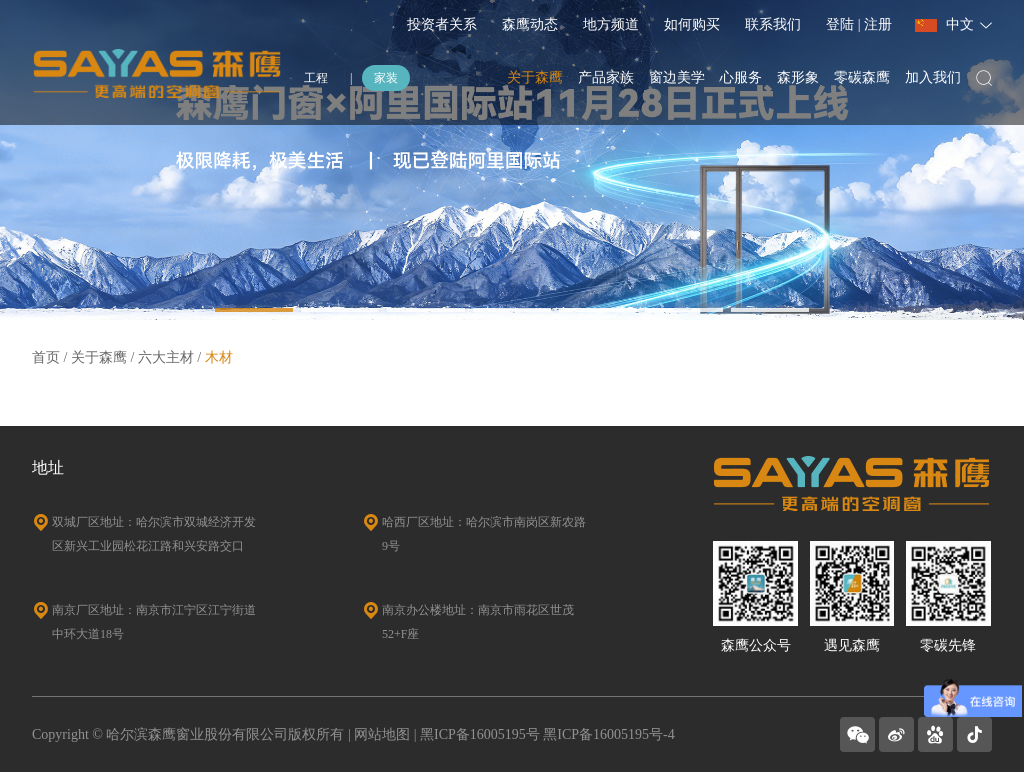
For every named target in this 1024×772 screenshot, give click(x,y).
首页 (46, 357)
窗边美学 (677, 77)
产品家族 (606, 77)
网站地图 (382, 734)
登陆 (842, 24)
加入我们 (933, 77)
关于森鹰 (535, 77)
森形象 (798, 77)
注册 (878, 24)
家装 (386, 78)
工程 (316, 78)
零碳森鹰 (862, 77)
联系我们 (773, 24)
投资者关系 (442, 24)
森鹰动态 (530, 24)
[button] (254, 310)
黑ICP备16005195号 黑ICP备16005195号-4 (547, 734)
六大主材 (166, 357)
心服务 (741, 77)
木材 (219, 357)
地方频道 (611, 24)
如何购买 (692, 24)
